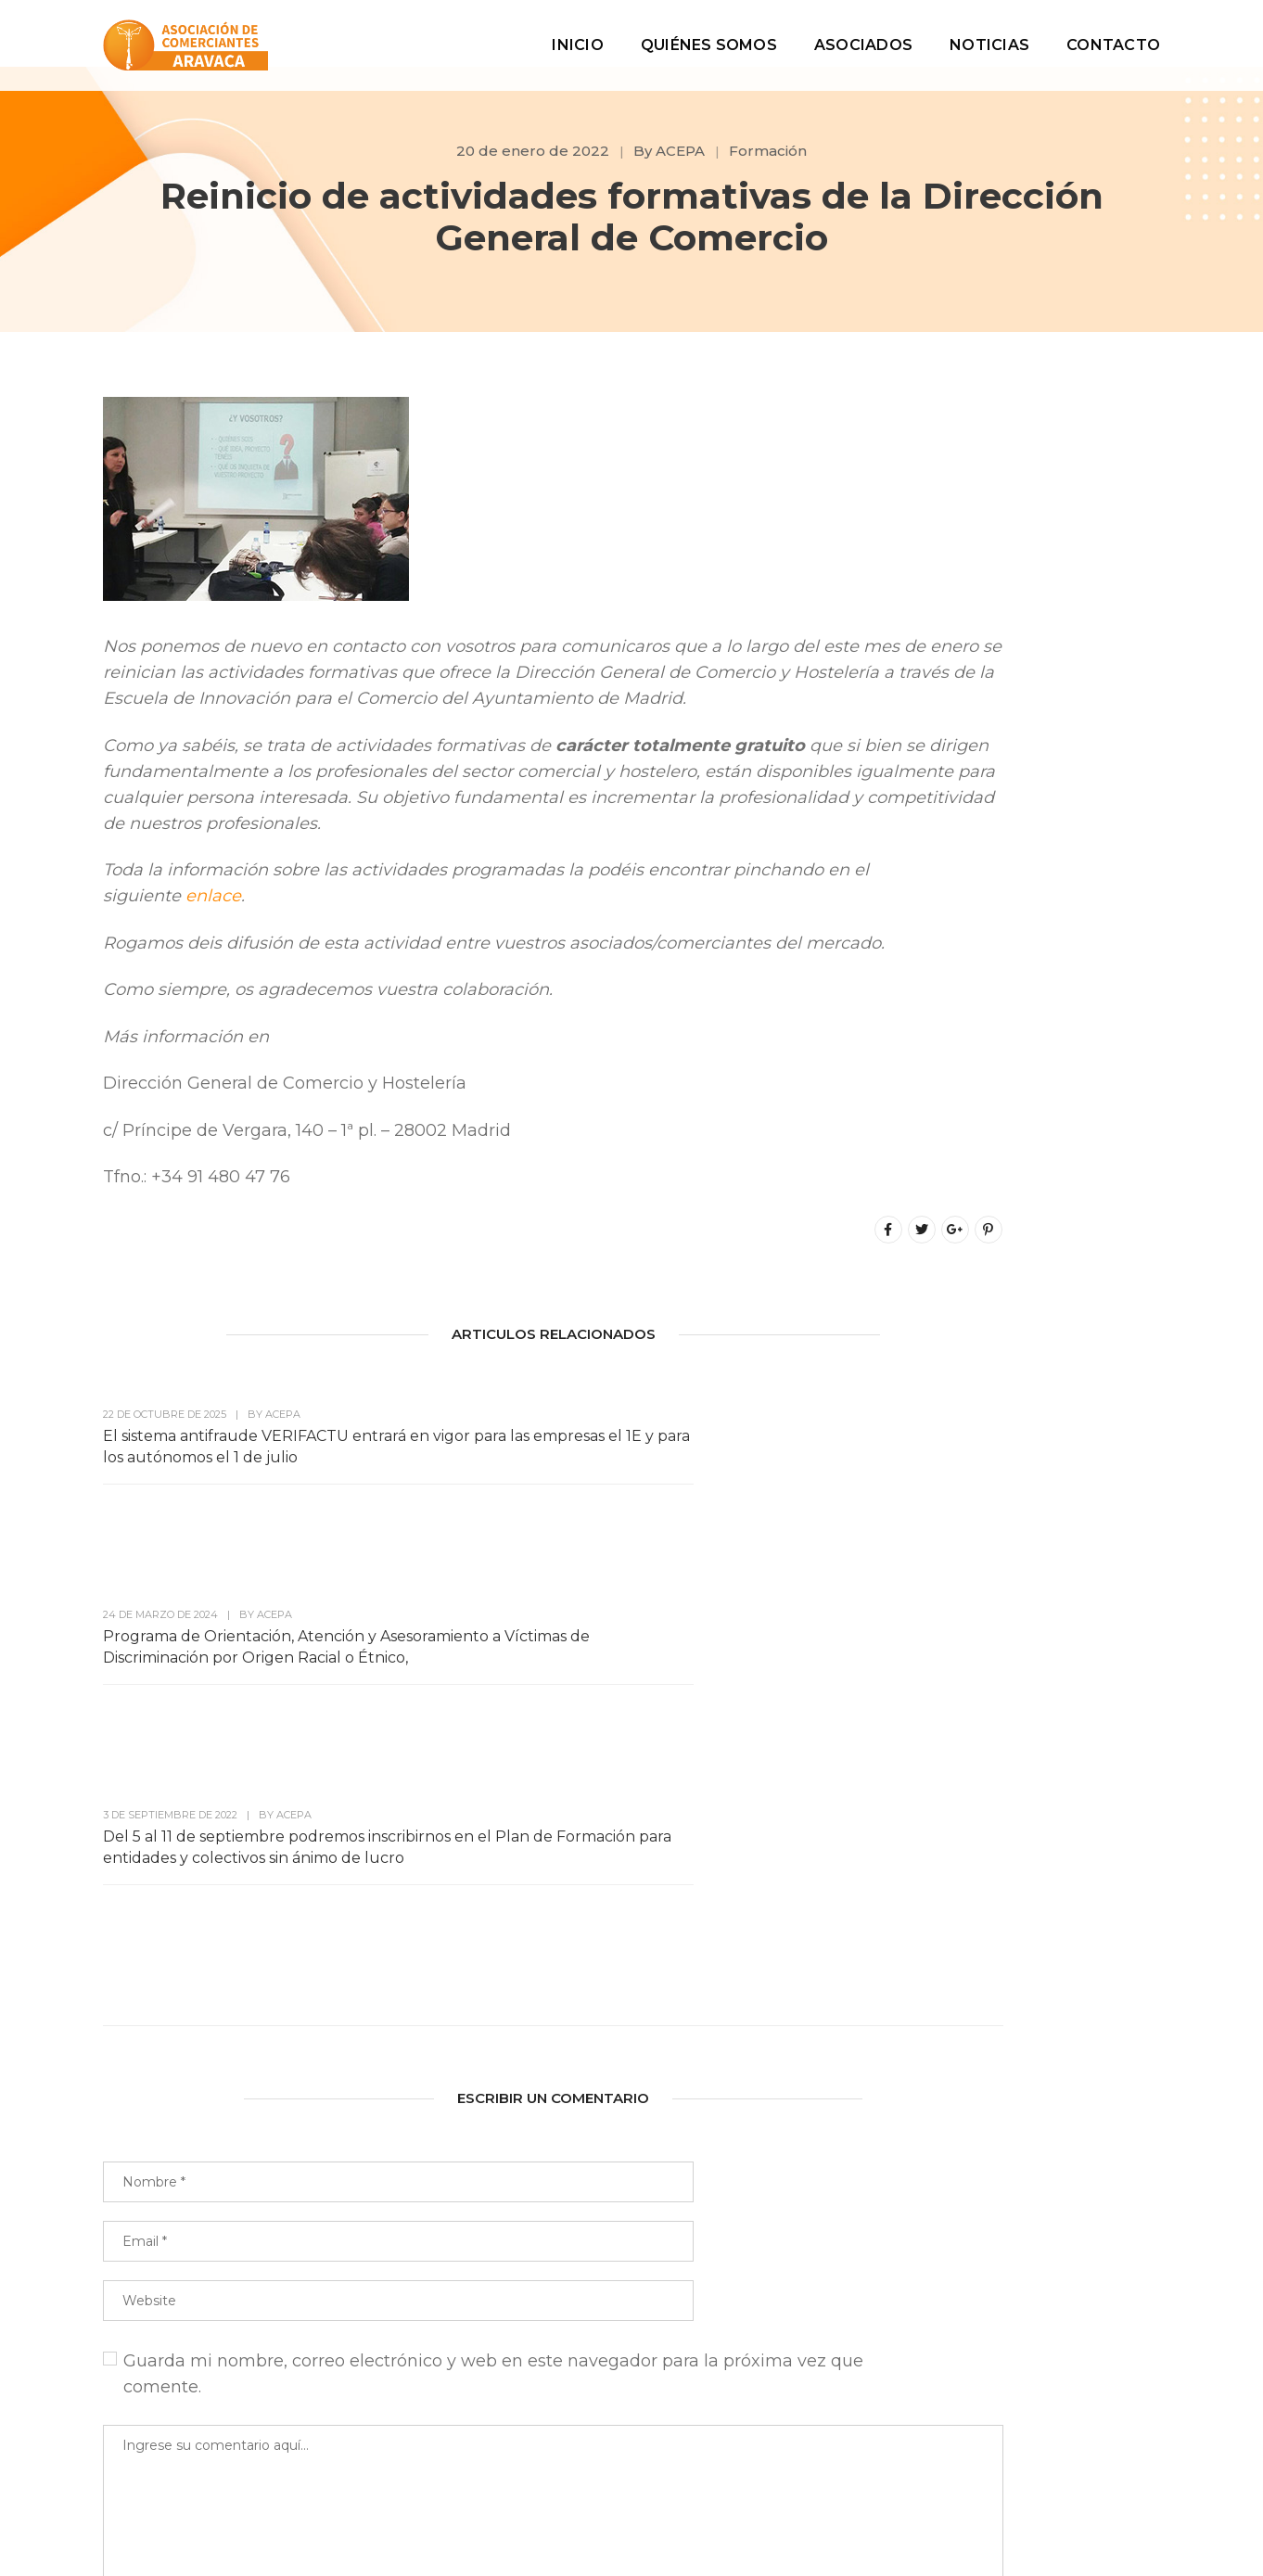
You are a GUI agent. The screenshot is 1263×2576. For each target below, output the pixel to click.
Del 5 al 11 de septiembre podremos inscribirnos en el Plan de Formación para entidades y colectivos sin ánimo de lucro (719, 1631)
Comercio (973, 1779)
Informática (980, 1904)
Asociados (863, 33)
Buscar (1121, 466)
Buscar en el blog (993, 418)
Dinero (961, 1821)
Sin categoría (985, 1946)
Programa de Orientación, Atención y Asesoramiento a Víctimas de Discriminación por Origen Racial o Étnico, (472, 1621)
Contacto (1113, 33)
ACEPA (680, 150)
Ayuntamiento (990, 1737)
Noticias (989, 33)
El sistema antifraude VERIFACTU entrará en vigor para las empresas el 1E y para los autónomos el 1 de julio (211, 1621)
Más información (1039, 738)
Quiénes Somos (709, 33)
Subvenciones (988, 1987)
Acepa (960, 1654)
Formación (768, 150)
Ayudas (964, 1695)
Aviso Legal (826, 2503)
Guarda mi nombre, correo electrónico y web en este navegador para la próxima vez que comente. (421, 2079)
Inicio (577, 33)
